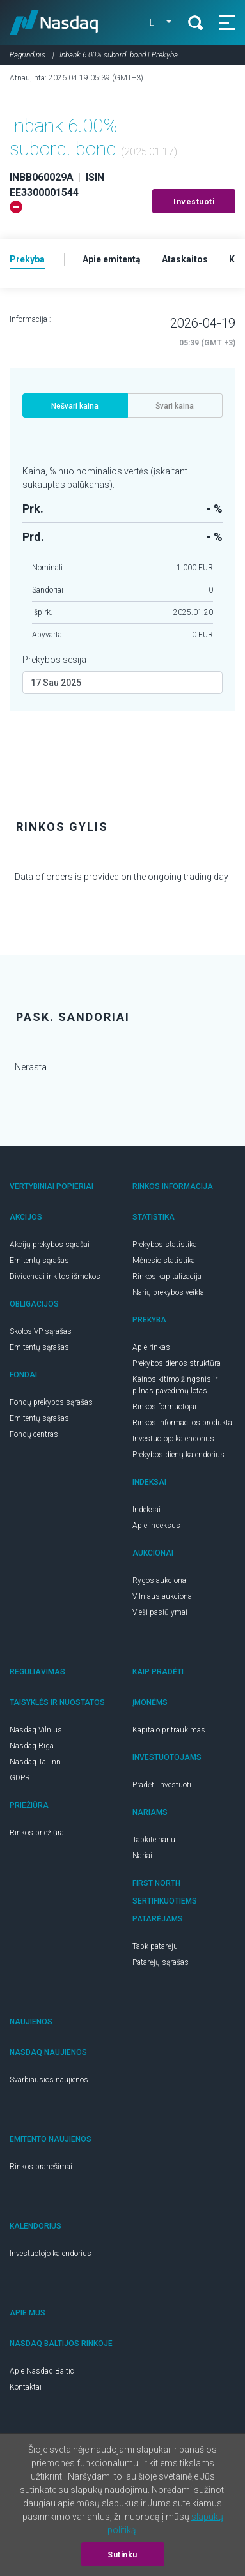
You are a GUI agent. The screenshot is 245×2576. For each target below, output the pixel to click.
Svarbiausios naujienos (49, 2079)
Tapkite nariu (153, 1839)
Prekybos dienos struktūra (176, 1363)
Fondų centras (34, 1434)
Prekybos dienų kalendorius (178, 1454)
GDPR (20, 1777)
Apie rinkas (151, 1347)
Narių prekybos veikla (168, 1292)
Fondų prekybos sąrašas (51, 1402)
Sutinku (122, 2554)
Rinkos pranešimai (41, 2166)
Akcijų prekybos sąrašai (50, 1244)
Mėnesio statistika (163, 1260)
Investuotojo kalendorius (173, 1438)
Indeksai (146, 1509)
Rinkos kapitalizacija (167, 1276)
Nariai (142, 1855)
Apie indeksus (156, 1525)
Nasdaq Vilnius (36, 1729)
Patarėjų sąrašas (160, 1962)
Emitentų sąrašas (39, 1260)
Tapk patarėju (155, 1946)
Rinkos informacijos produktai (183, 1422)
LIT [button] (157, 22)
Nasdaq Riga (32, 1745)
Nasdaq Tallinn (35, 1761)
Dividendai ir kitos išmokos (55, 1276)
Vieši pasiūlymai (159, 1612)
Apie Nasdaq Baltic (42, 2371)
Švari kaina (174, 406)
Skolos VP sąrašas (41, 1331)
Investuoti (193, 201)
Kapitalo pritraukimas (168, 1729)
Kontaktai (26, 2387)
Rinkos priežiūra (37, 1832)
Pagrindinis (27, 54)
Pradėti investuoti (161, 1784)
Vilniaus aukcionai (163, 1596)
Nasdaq (54, 22)
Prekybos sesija (54, 660)
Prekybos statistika (164, 1244)
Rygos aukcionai (160, 1580)
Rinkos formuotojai (164, 1406)
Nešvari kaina (75, 406)
